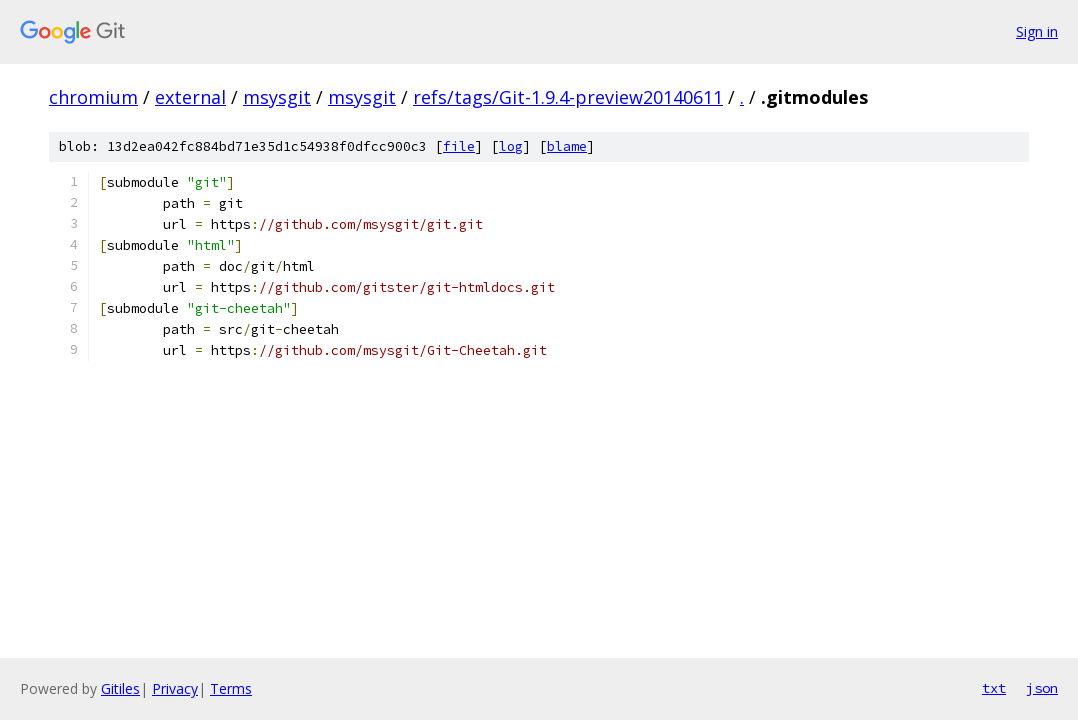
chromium (93, 97)
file (459, 146)
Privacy (175, 688)
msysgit (277, 97)
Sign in (1037, 31)
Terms (231, 688)
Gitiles (120, 688)
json (1042, 688)
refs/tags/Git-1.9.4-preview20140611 (568, 97)
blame (567, 146)
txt (994, 688)
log (511, 146)
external (190, 97)
